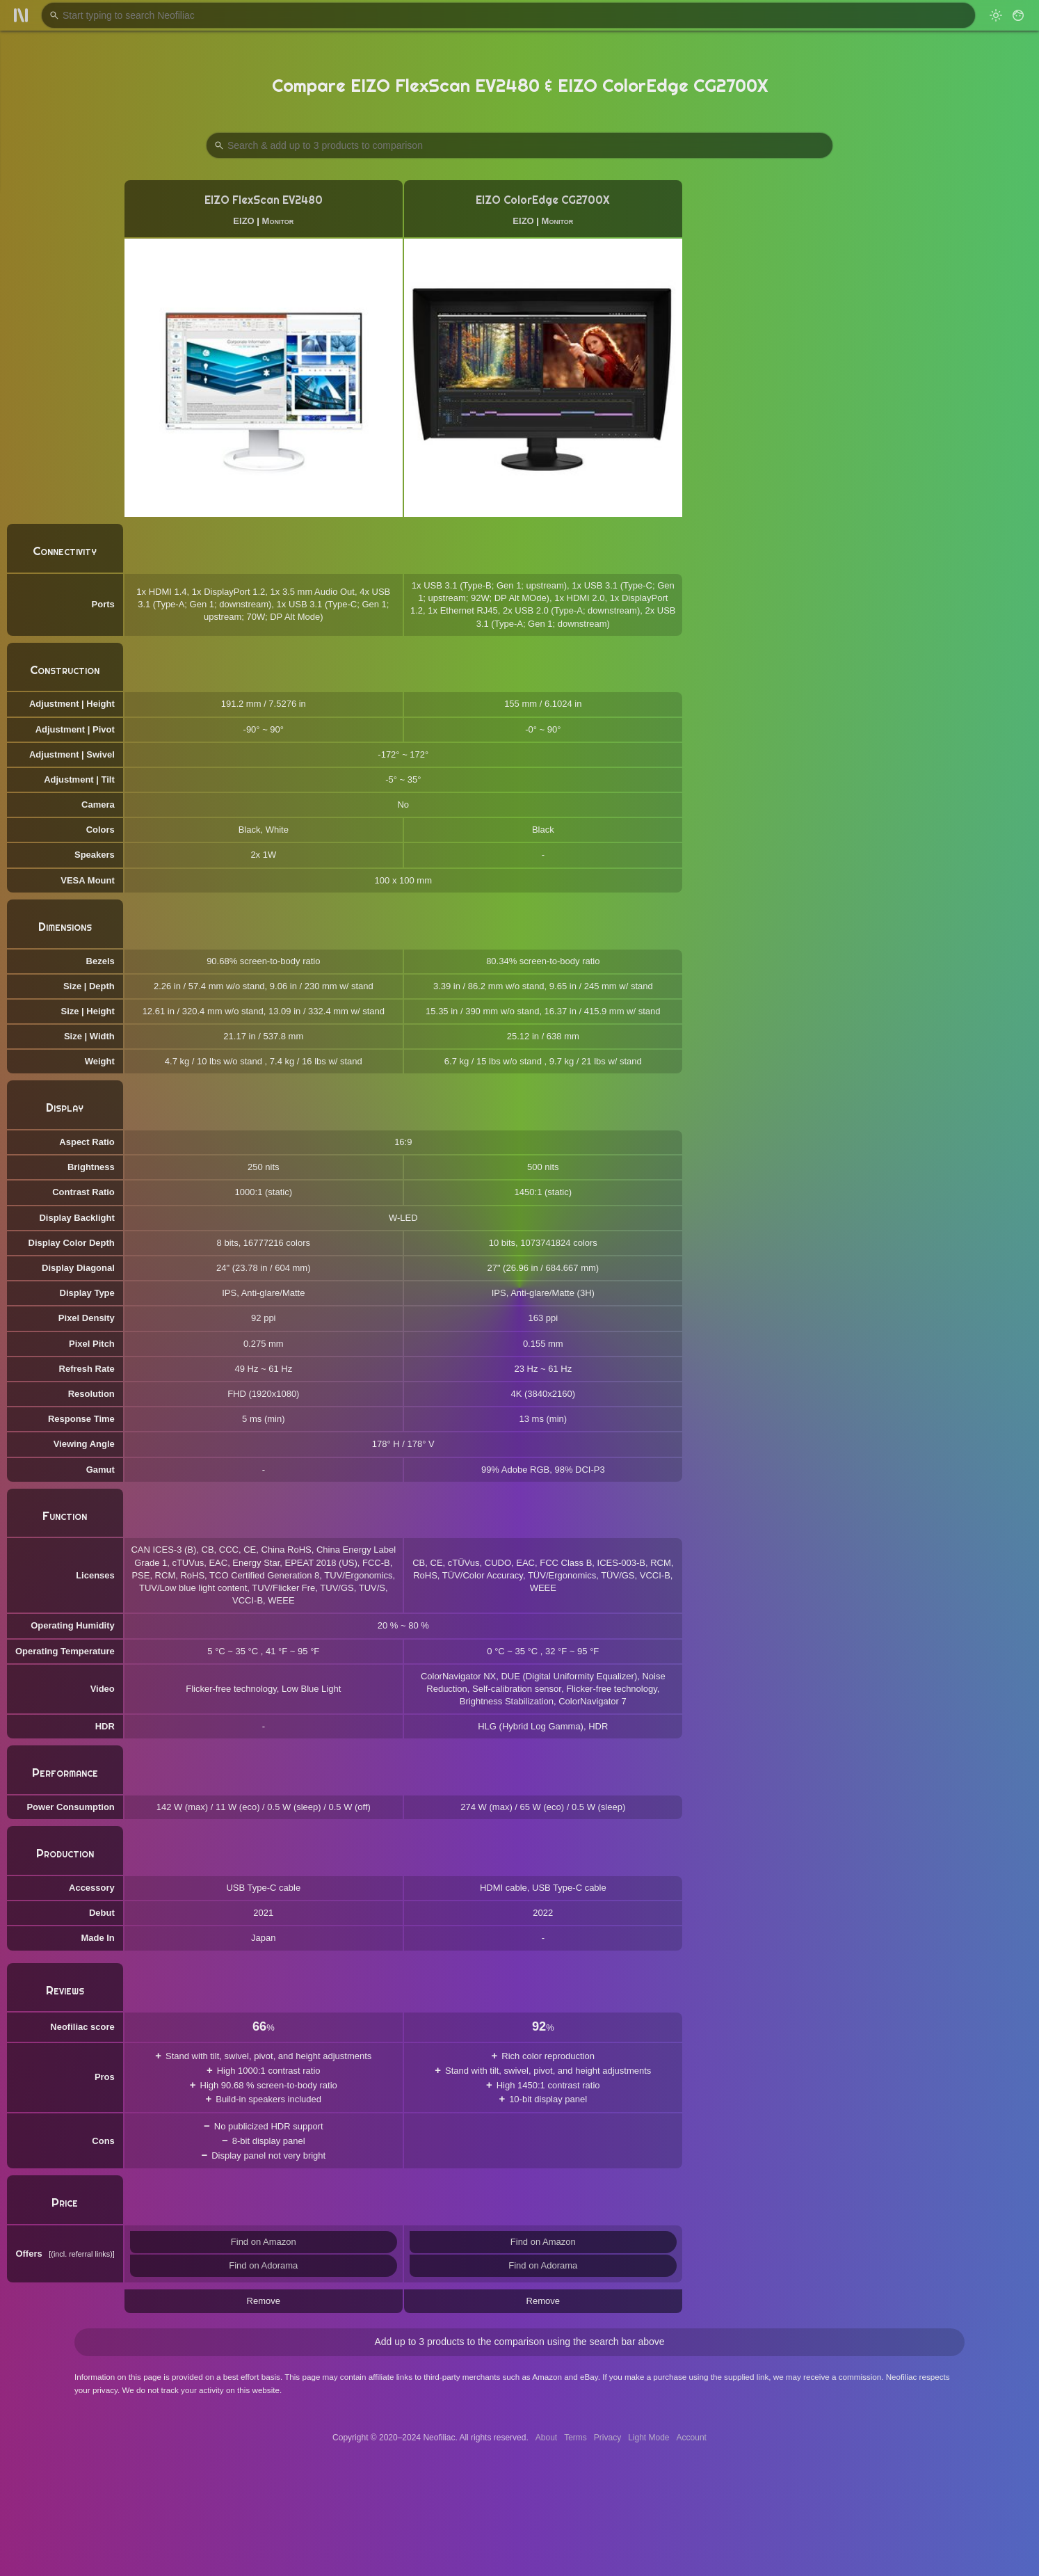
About (546, 2437)
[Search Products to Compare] (519, 145)
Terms (575, 2437)
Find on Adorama (263, 2265)
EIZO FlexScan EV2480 (263, 200)
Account (692, 2437)
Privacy (607, 2437)
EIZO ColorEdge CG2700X (543, 200)
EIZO (243, 221)
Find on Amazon (263, 2242)
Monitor (278, 221)
